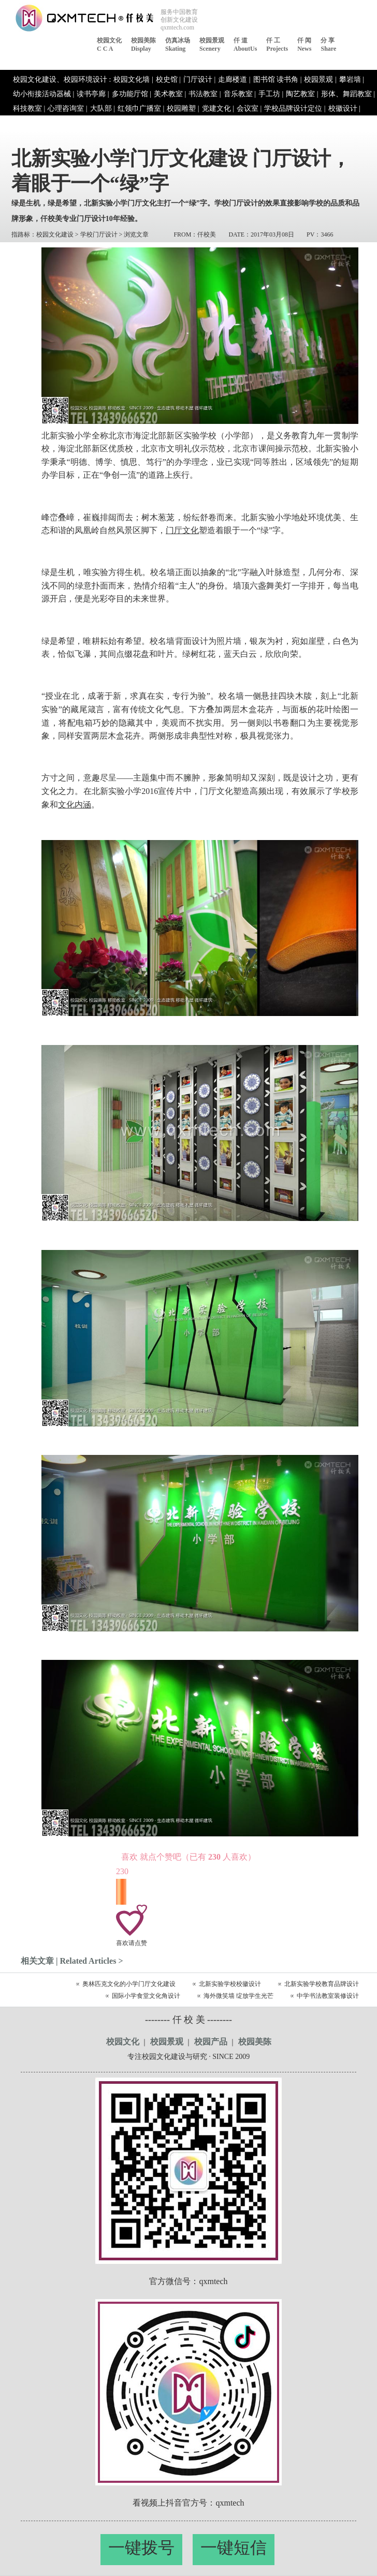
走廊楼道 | (234, 79)
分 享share (328, 44)
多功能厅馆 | (131, 94)
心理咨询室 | (67, 108)
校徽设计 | (344, 108)
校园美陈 (254, 2041)
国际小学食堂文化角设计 (146, 1995)
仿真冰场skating (177, 44)
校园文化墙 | (133, 79)
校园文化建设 (55, 234)
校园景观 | (320, 79)
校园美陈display (143, 44)
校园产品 (210, 2041)
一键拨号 (141, 2547)
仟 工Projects (277, 44)
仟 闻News (304, 44)
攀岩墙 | (351, 79)
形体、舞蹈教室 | (348, 94)
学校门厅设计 (99, 234)
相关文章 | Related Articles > (72, 1960)
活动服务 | (106, 123)
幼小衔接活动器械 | (43, 94)
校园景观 (166, 2041)
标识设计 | (71, 123)
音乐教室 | (240, 94)
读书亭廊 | (93, 94)
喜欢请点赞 (131, 1943)
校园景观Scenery (211, 44)
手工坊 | (270, 94)
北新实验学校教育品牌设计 (321, 1984)
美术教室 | (170, 94)
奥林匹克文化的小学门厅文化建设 (129, 1984)
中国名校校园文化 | (155, 123)
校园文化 (122, 2041)
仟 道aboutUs (245, 44)
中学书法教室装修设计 (328, 1995)
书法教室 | (205, 94)
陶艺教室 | (302, 94)
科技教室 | (29, 108)
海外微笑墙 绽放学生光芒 (238, 1995)
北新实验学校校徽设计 (230, 1984)
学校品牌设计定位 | (294, 108)
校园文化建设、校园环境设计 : (62, 79)
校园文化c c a (109, 44)
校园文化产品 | (212, 123)
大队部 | (102, 108)
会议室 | (249, 108)
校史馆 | (168, 79)
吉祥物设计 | (32, 123)
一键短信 (233, 2547)
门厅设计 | (199, 79)
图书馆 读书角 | (277, 79)
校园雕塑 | (183, 108)
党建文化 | (218, 108)
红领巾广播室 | (141, 108)
